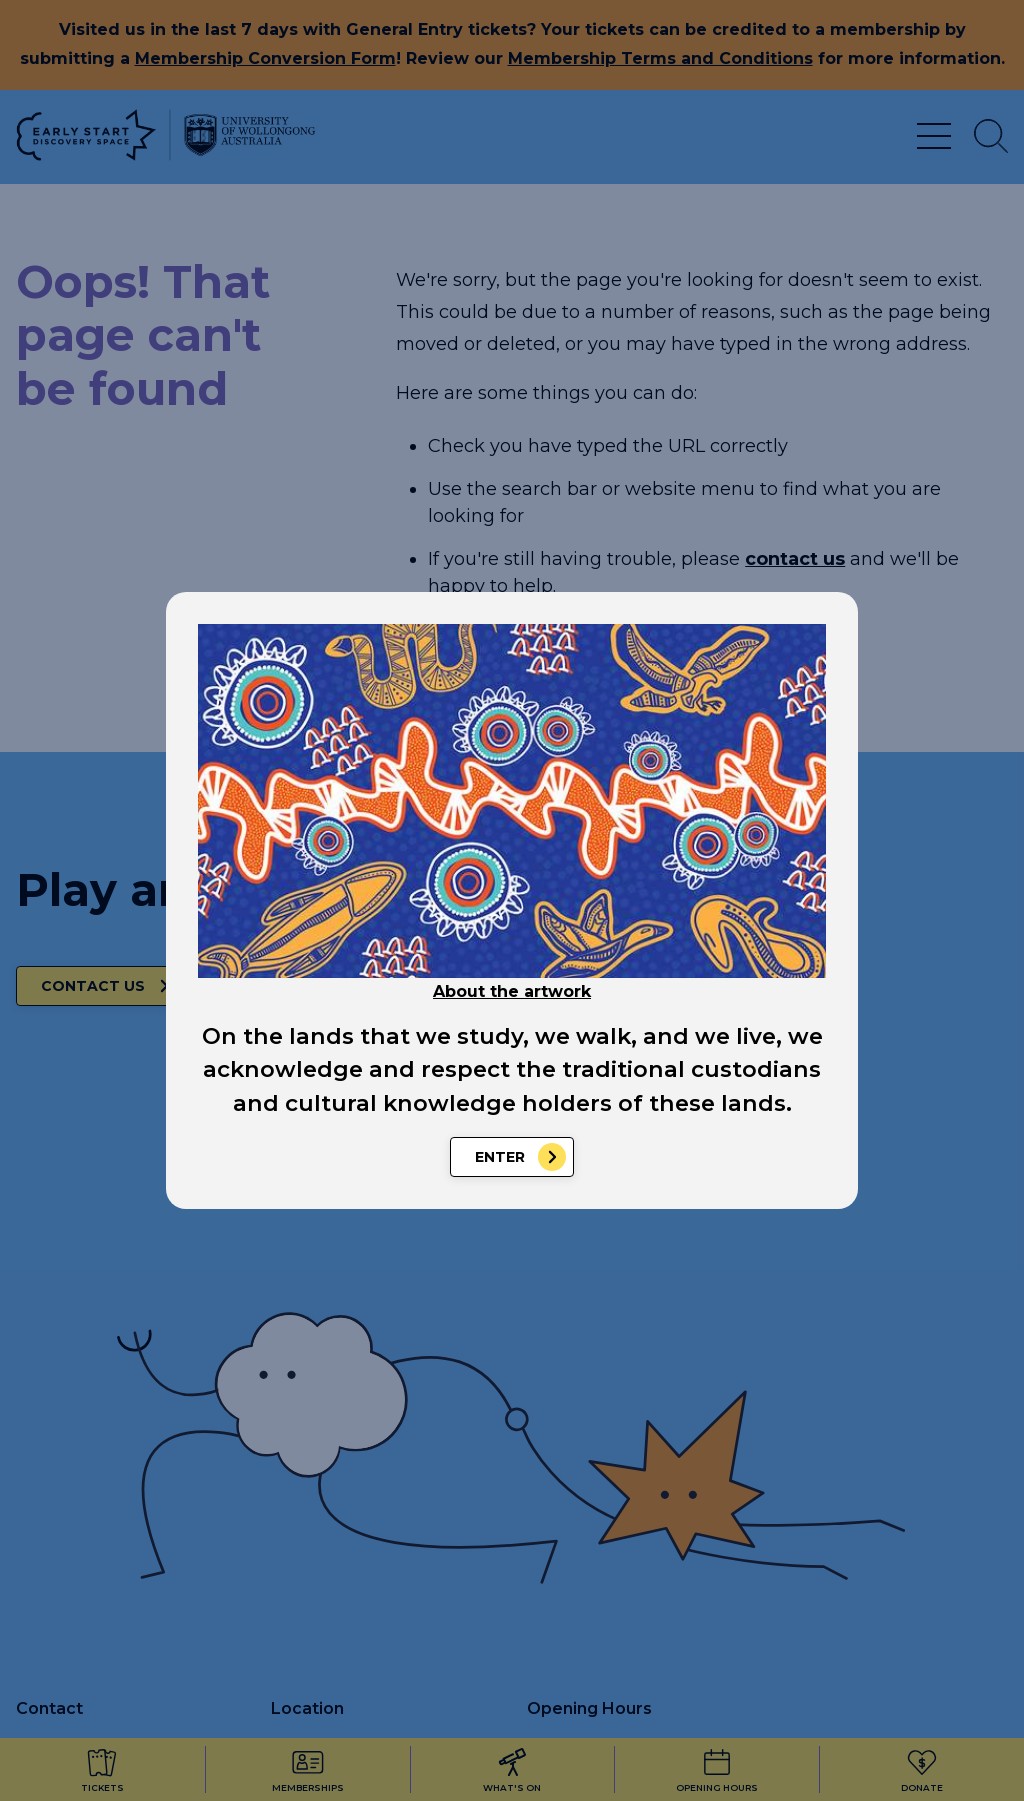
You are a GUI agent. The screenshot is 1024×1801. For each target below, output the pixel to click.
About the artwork (512, 991)
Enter (500, 1157)
